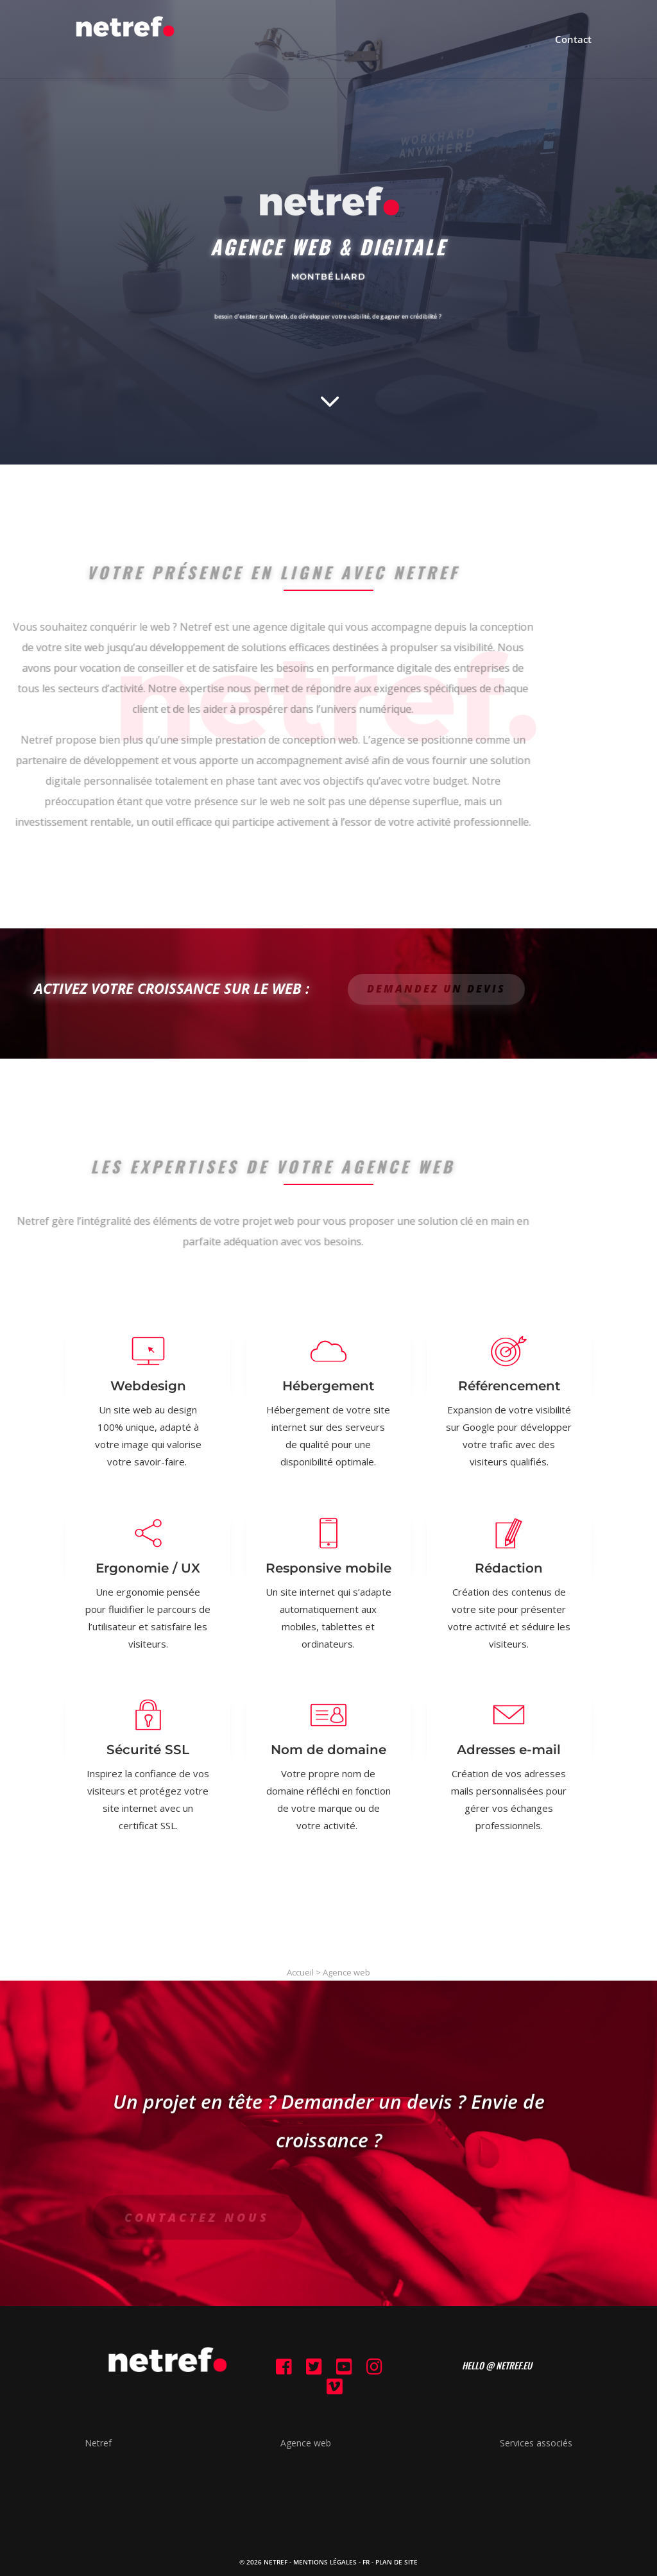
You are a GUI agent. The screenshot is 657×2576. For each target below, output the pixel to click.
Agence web (346, 1972)
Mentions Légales (325, 2561)
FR (366, 2561)
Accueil (300, 1972)
